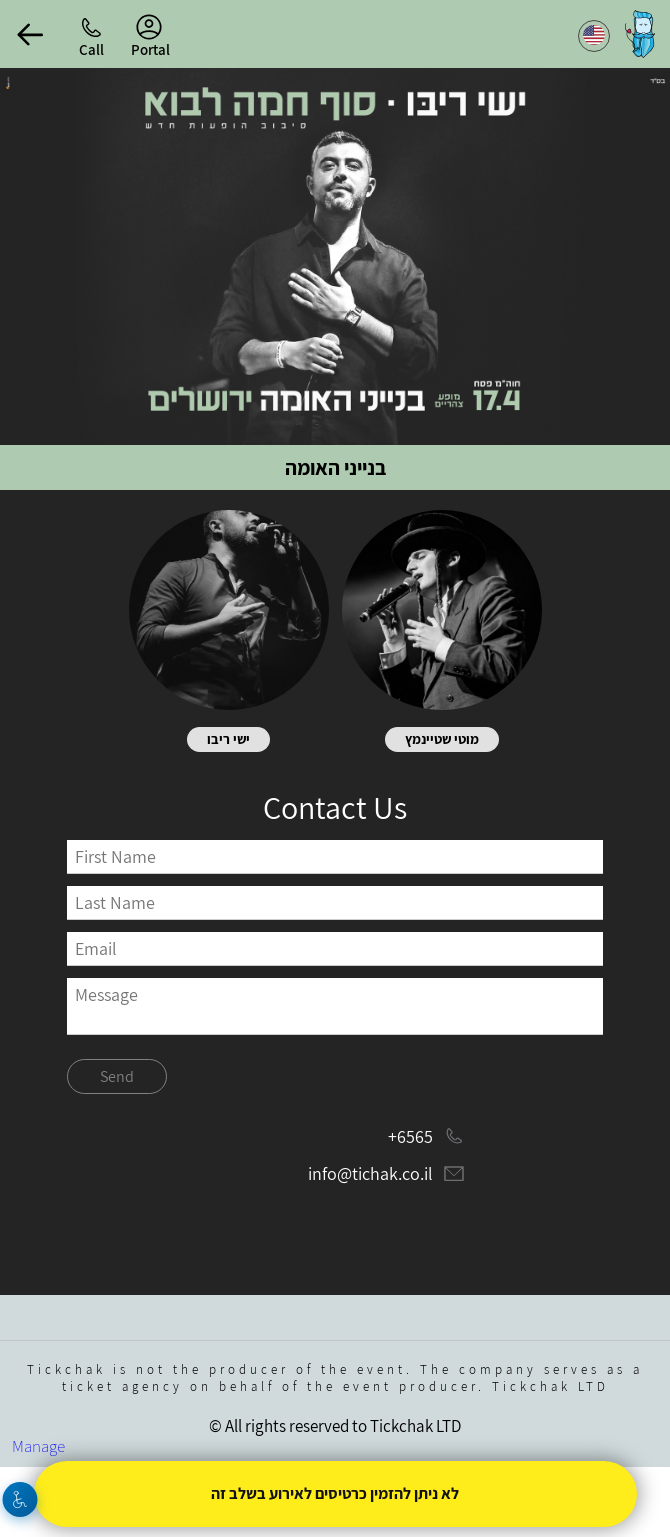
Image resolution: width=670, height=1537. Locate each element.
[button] (30, 34)
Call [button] (91, 49)
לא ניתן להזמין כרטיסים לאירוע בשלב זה (335, 1493)
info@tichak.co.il (370, 1173)
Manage (38, 1446)
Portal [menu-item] (150, 36)
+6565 (410, 1136)
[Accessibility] (20, 1499)
